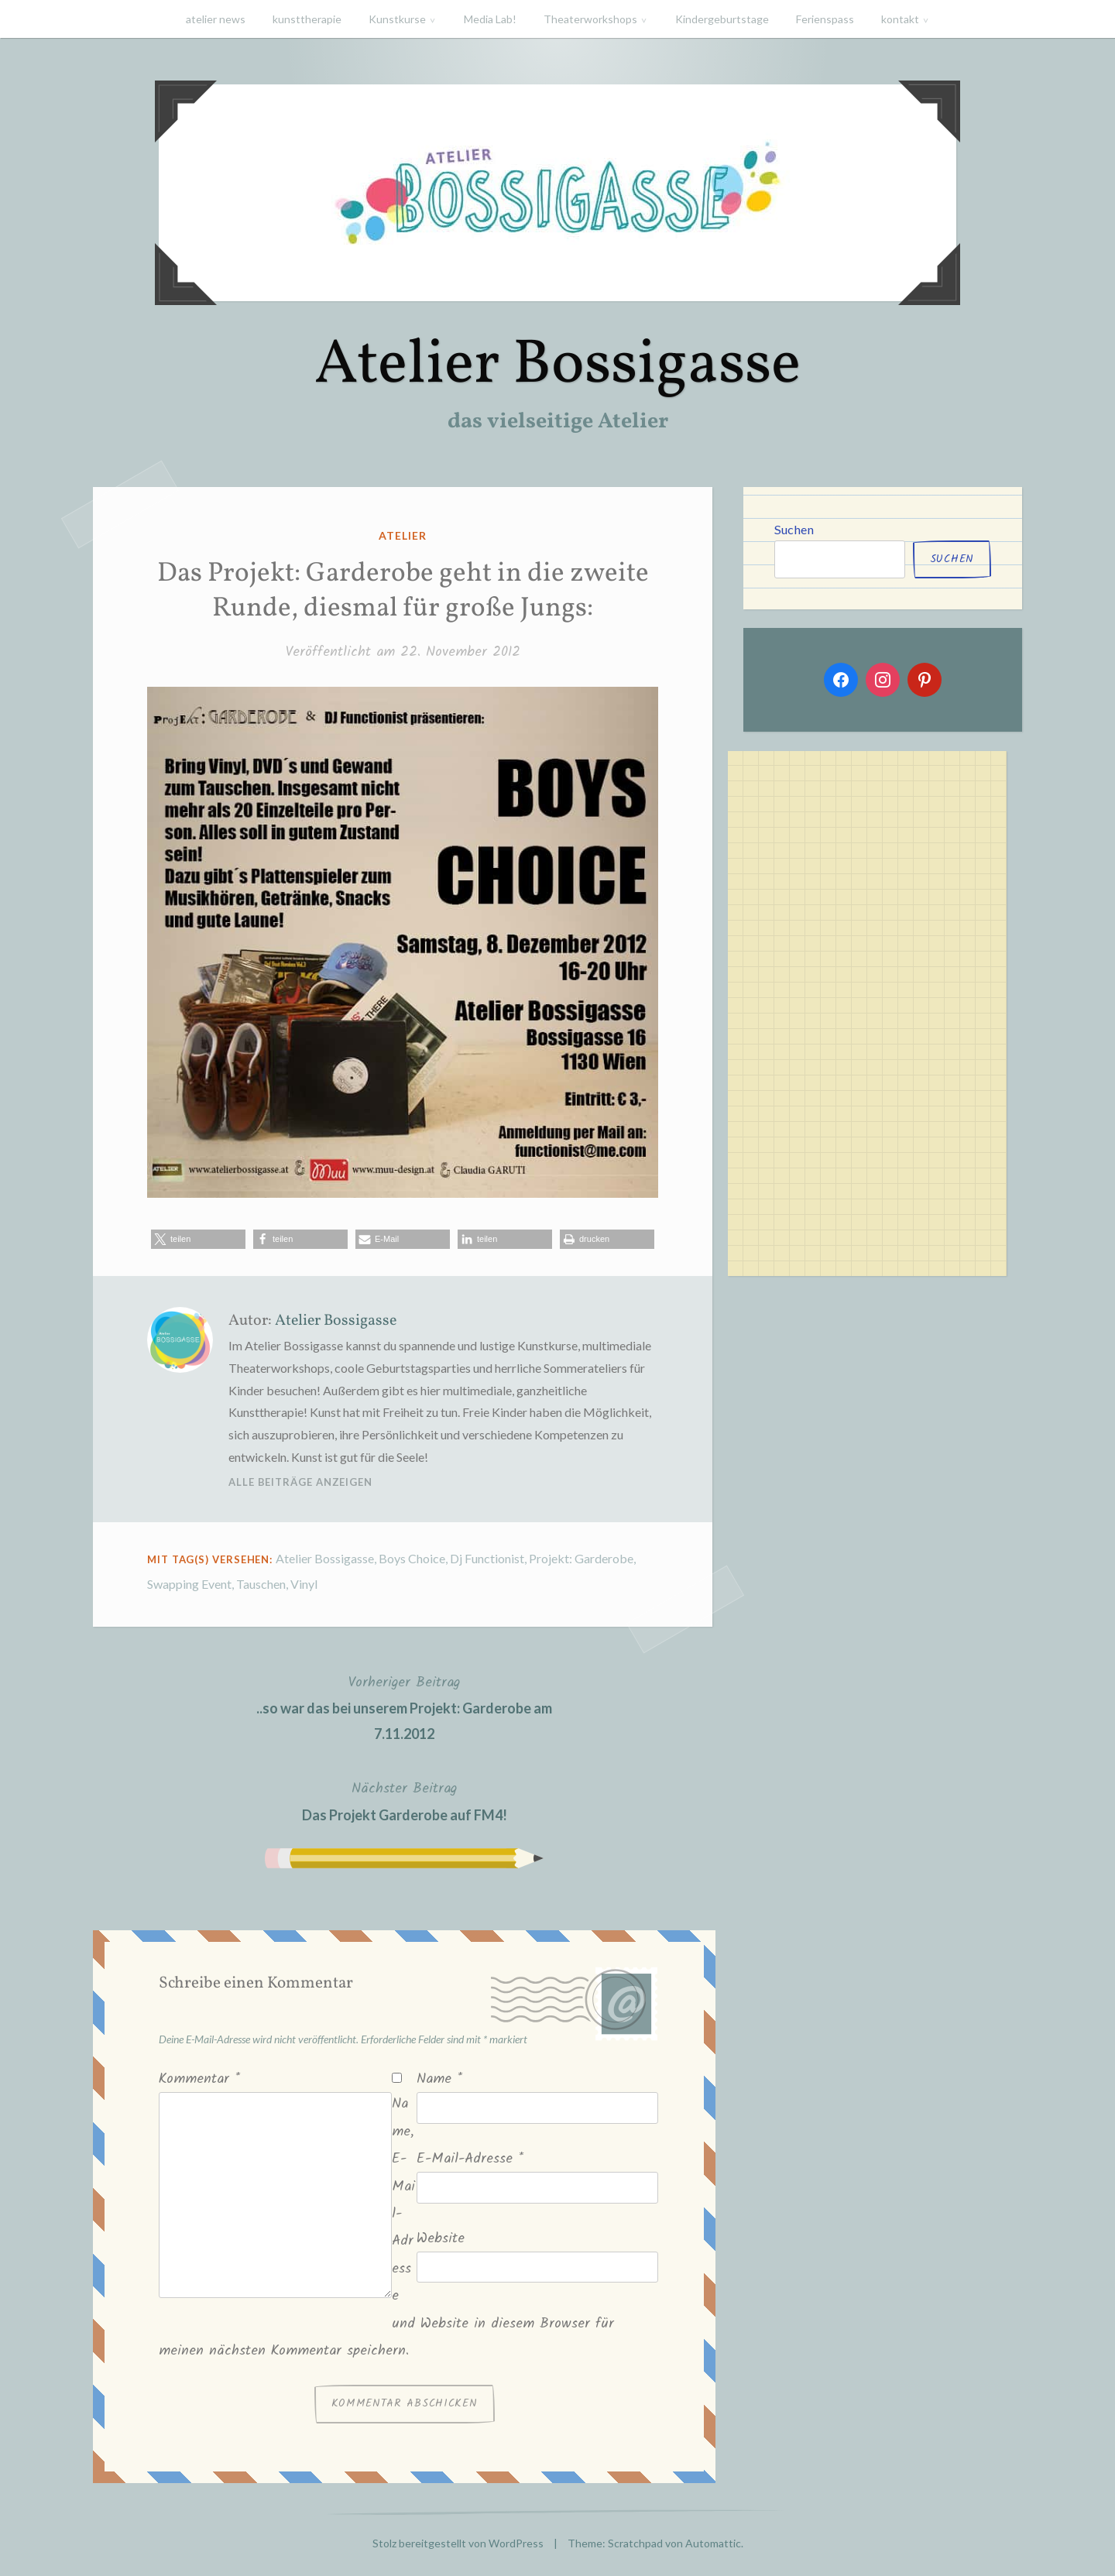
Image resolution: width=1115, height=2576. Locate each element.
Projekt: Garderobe (581, 1558)
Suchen (794, 529)
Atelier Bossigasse (557, 366)
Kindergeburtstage (722, 19)
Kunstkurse (397, 19)
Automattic (713, 2543)
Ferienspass (825, 19)
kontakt (900, 19)
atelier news (215, 19)
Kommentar (199, 2079)
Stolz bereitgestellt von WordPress (458, 2543)
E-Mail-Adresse (470, 2159)
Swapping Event (189, 1583)
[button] (198, 1239)
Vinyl (303, 1583)
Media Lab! (490, 19)
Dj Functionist (487, 1558)
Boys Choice (412, 1558)
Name (439, 2079)
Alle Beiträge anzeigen (300, 1482)
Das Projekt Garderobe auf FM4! (404, 1800)
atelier (403, 535)
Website (441, 2239)
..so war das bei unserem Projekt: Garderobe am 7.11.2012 (404, 1706)
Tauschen (261, 1583)
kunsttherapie (307, 19)
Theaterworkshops (590, 19)
